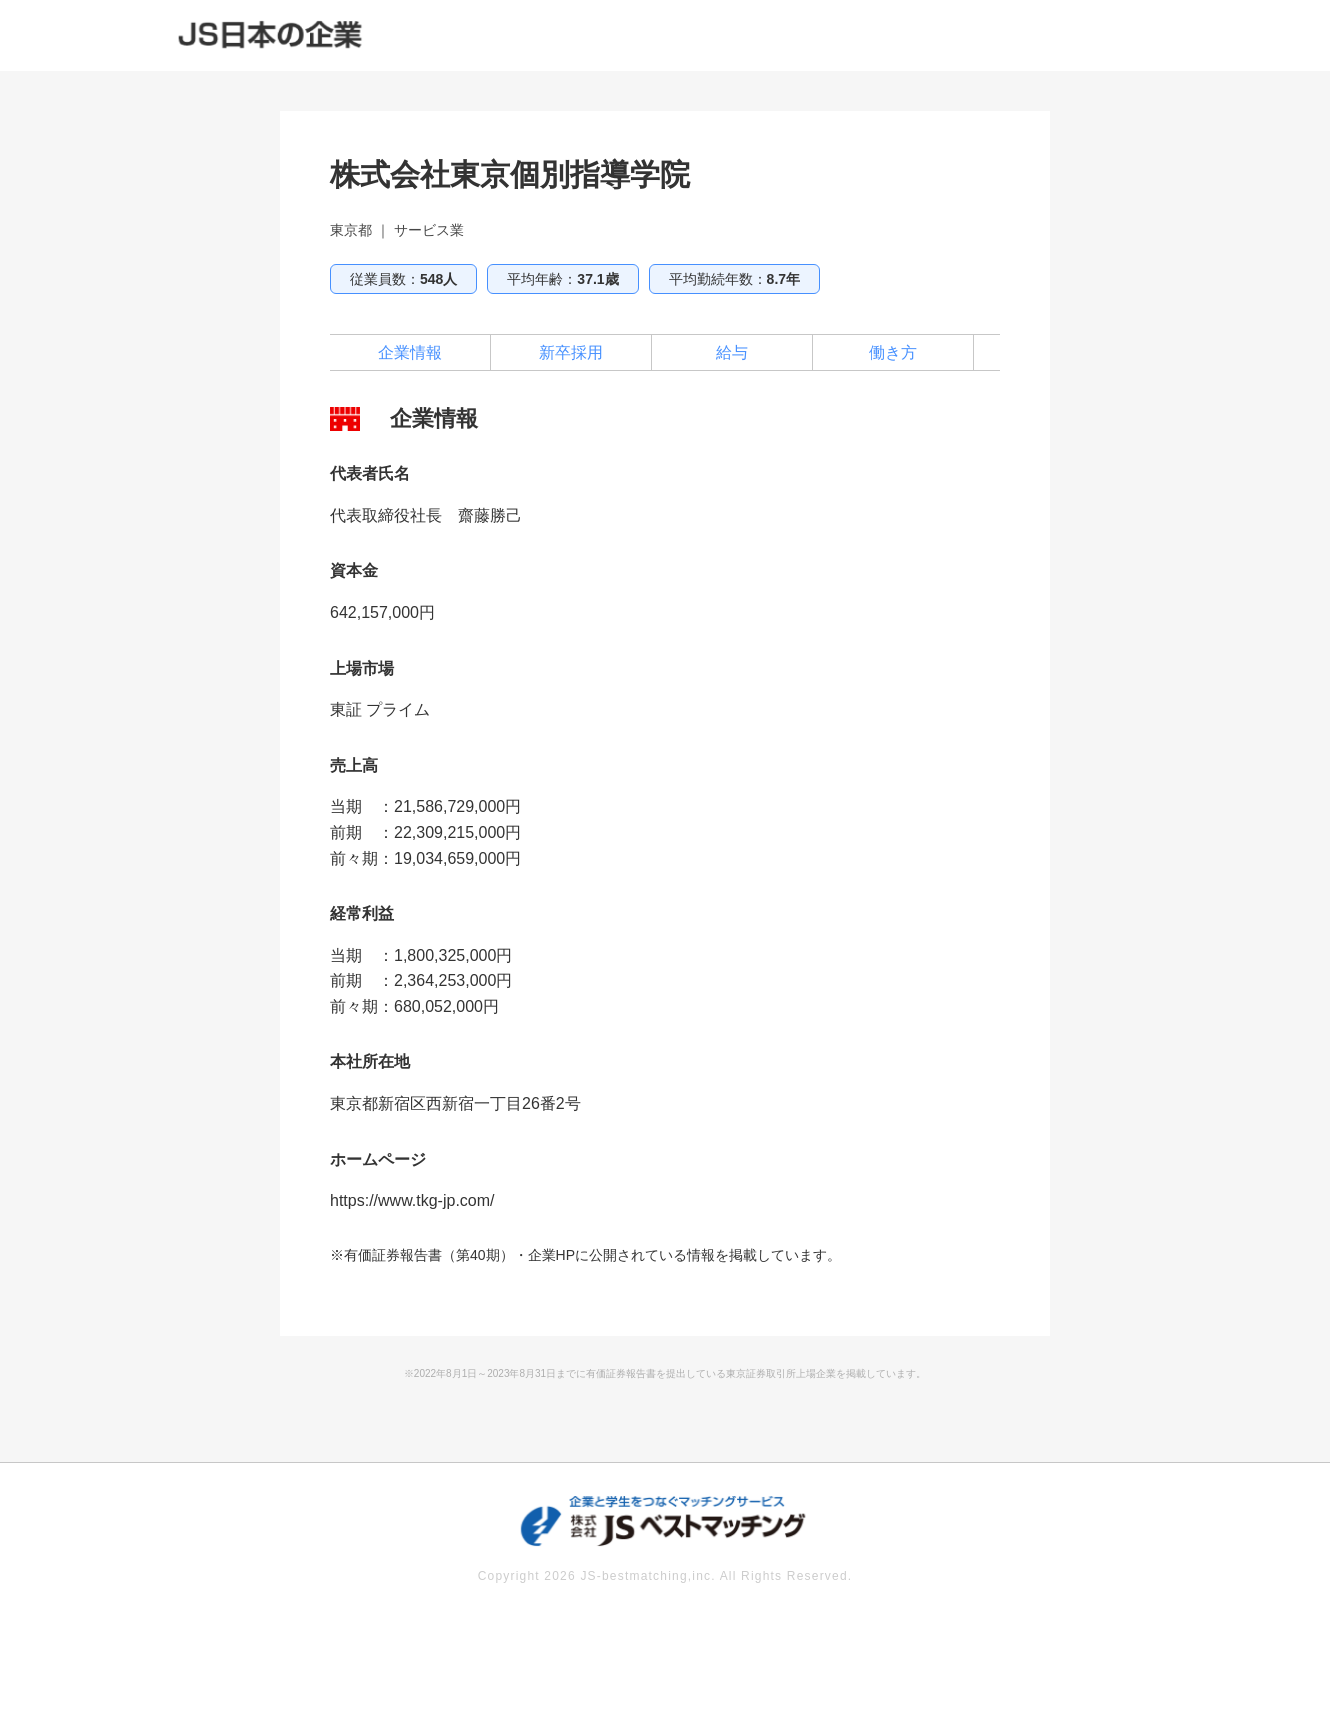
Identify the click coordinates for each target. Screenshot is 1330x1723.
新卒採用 (571, 352)
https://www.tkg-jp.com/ (412, 1200)
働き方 (893, 352)
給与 (732, 352)
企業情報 (410, 352)
